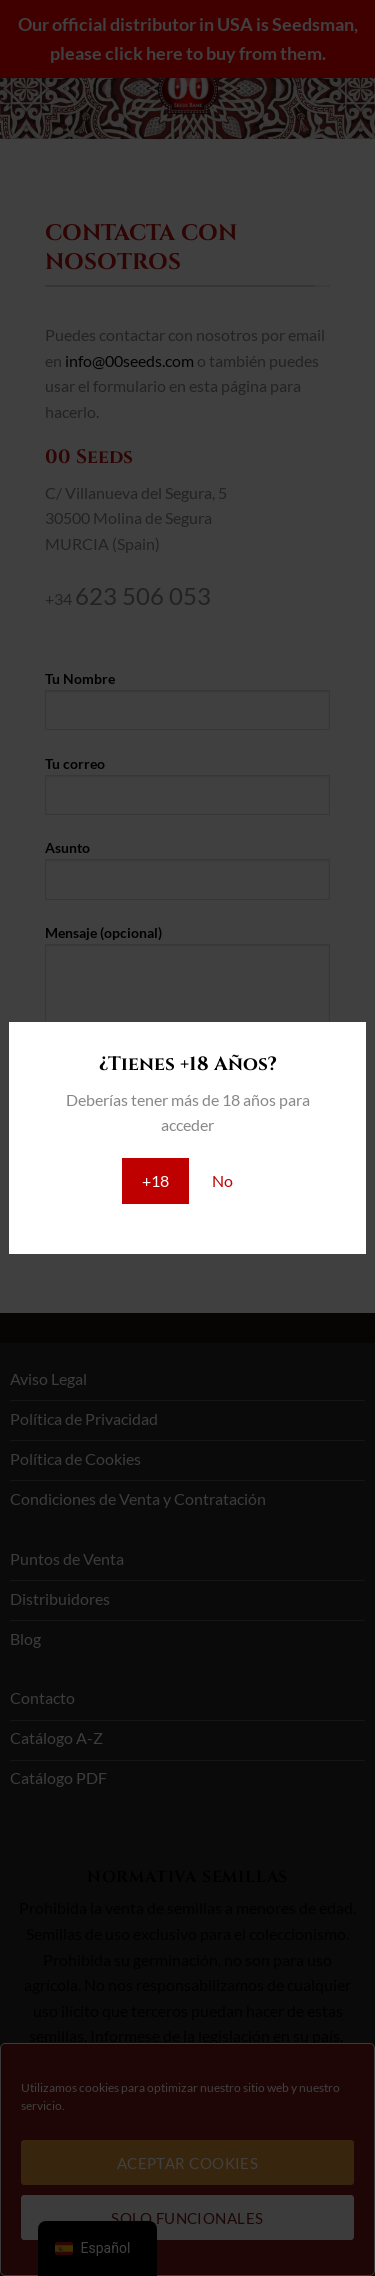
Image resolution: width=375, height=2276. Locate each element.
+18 (155, 1180)
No (222, 1180)
